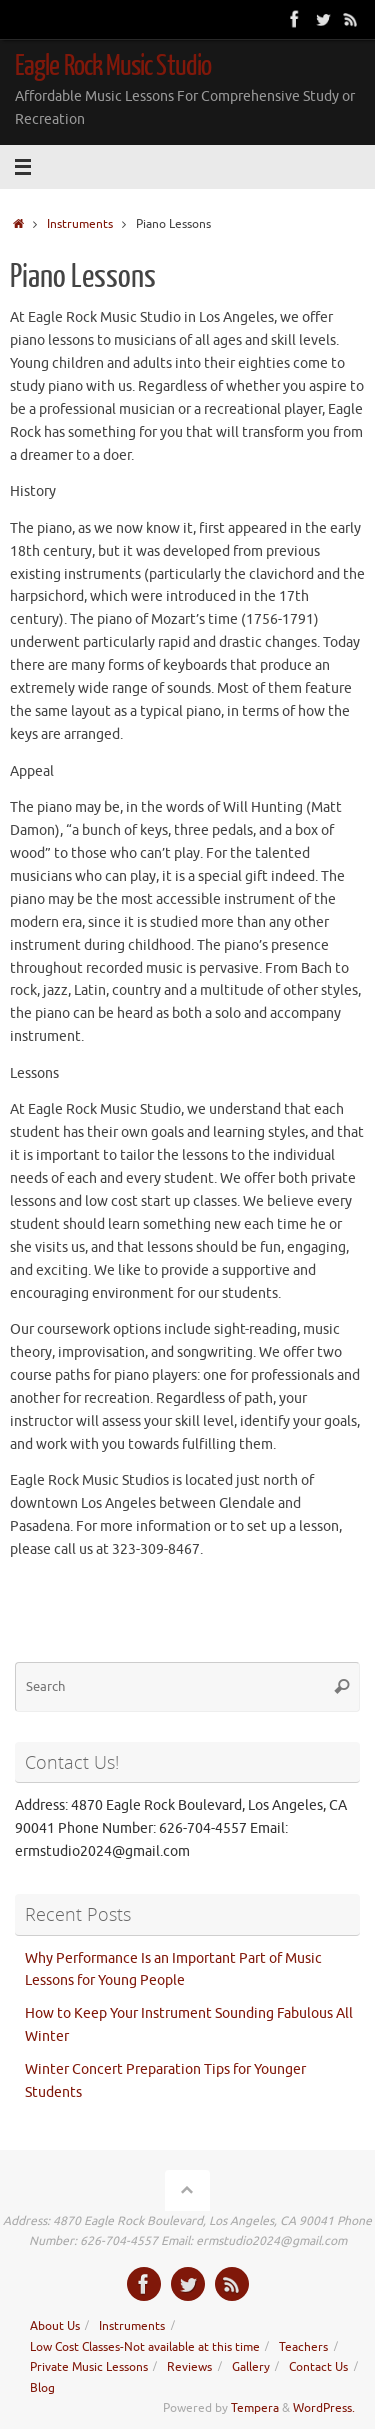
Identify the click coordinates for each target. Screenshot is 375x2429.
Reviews (189, 2367)
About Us (55, 2326)
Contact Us (318, 2367)
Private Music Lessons (89, 2367)
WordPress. (324, 2408)
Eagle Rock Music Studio (113, 66)
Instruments (80, 224)
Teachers (303, 2347)
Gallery (251, 2367)
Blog (42, 2388)
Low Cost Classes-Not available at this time (145, 2347)
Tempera (255, 2408)
